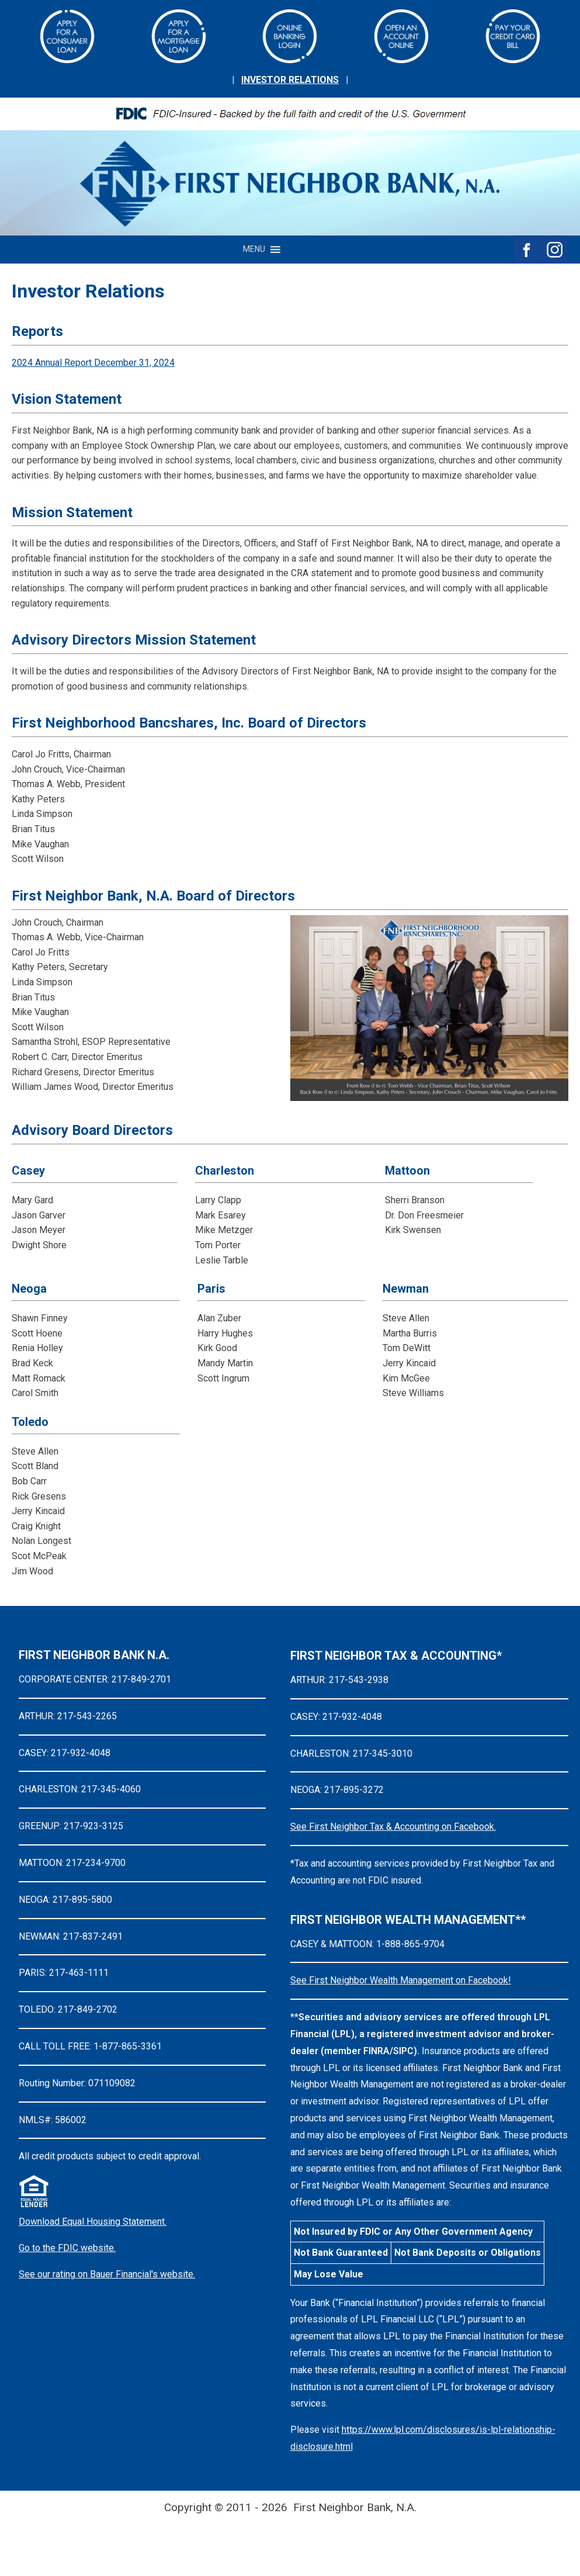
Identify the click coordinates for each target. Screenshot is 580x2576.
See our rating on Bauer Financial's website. (107, 2274)
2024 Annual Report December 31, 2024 (93, 362)
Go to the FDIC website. (67, 2247)
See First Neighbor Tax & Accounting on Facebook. (393, 1826)
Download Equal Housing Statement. (92, 2221)
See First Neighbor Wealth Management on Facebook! (400, 1980)
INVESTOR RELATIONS (290, 79)
